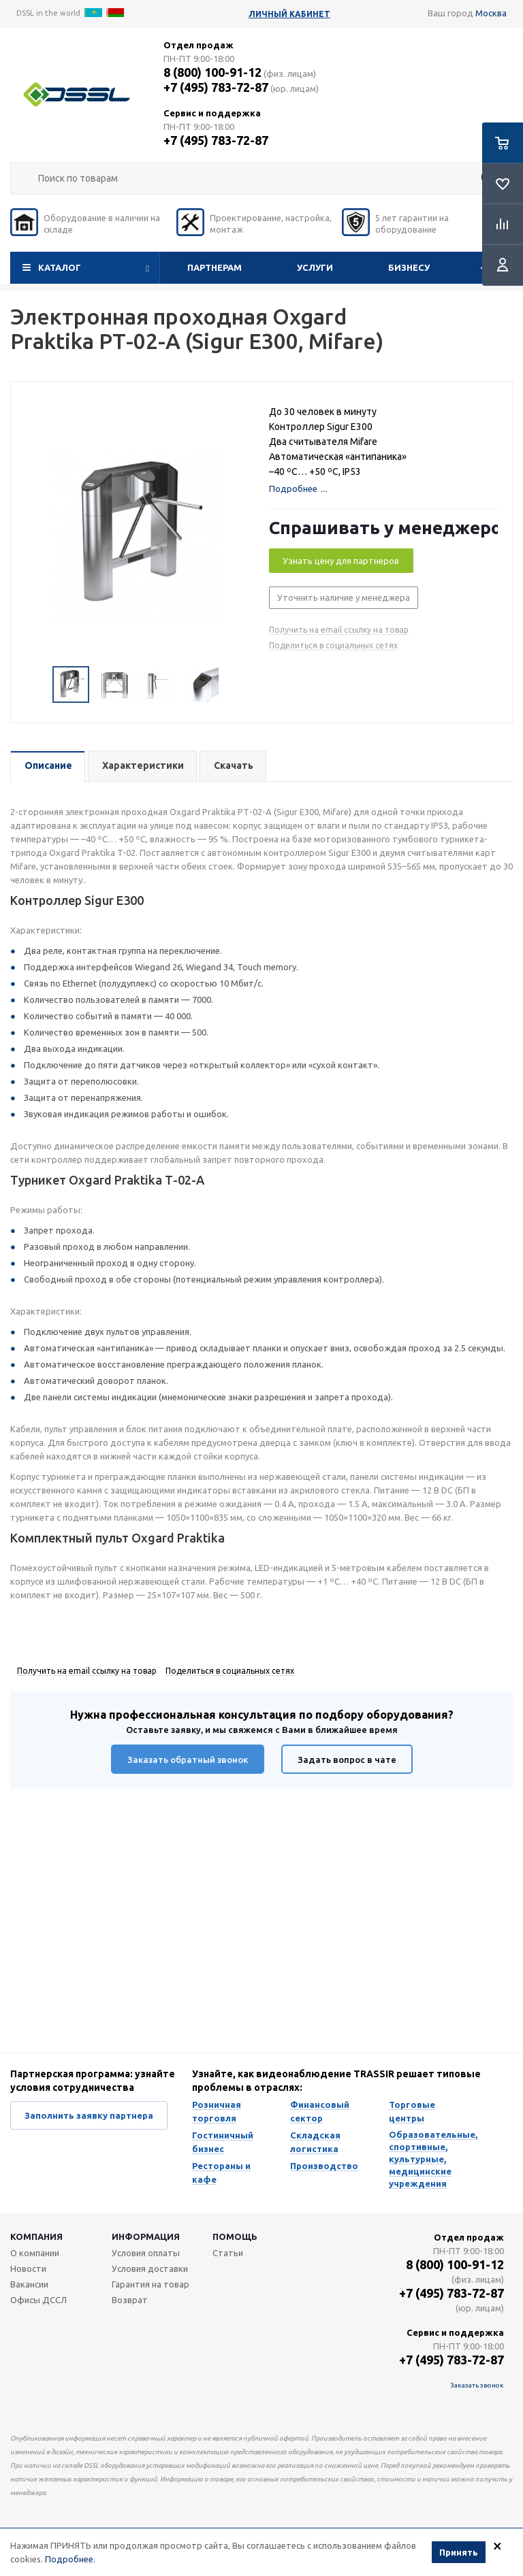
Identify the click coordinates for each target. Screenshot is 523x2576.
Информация (146, 2236)
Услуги (315, 267)
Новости (28, 2268)
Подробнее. (70, 2559)
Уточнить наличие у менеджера (343, 597)
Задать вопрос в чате (347, 1759)
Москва (491, 13)
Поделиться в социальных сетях (333, 645)
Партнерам (214, 267)
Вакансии (29, 2284)
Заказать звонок (477, 2385)
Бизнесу (409, 267)
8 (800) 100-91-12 (212, 72)
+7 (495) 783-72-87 (215, 87)
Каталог (59, 267)
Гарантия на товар (150, 2284)
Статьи (227, 2253)
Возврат (130, 2300)
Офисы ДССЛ (38, 2300)
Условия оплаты (146, 2253)
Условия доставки (150, 2268)
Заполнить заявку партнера (89, 2115)
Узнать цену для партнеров (341, 560)
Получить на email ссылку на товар (339, 629)
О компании (34, 2253)
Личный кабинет (289, 14)
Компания (36, 2236)
